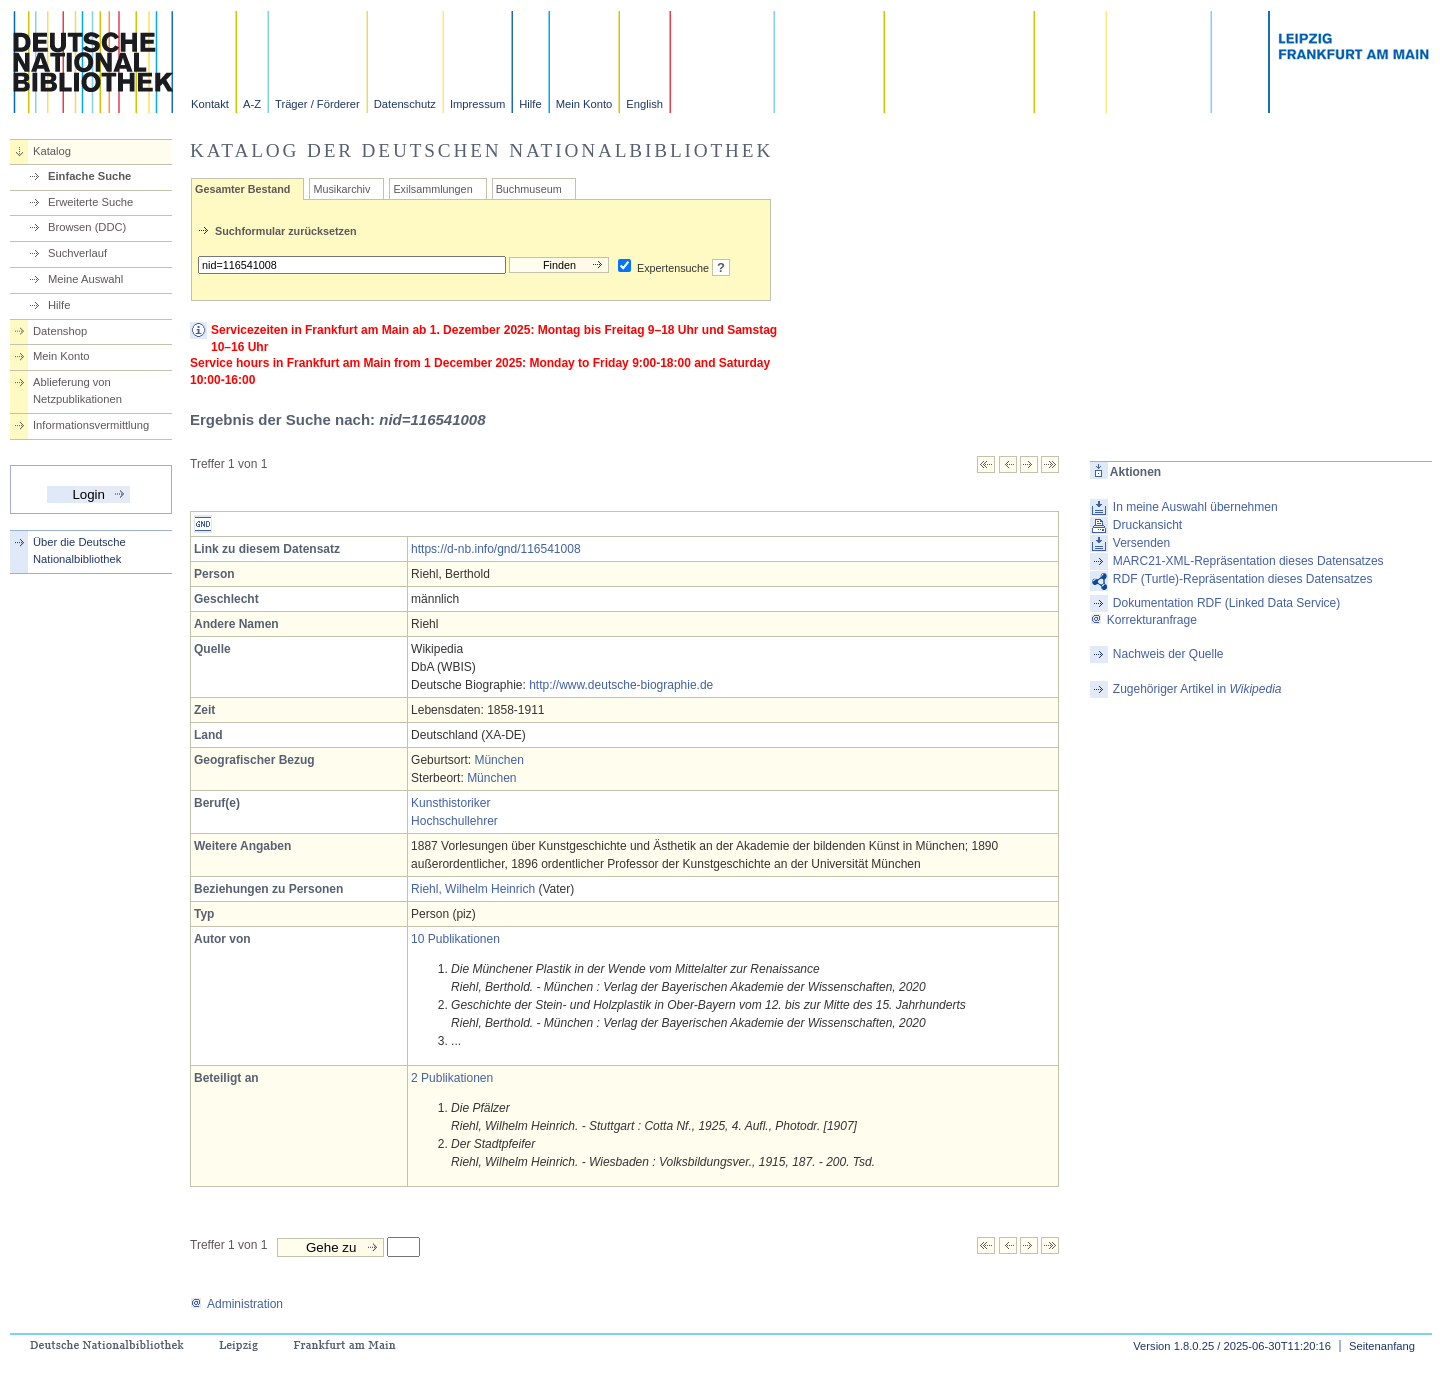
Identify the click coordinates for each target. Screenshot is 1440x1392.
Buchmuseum (529, 189)
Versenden (1141, 543)
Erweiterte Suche (90, 202)
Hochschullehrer (454, 821)
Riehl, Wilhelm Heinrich (473, 889)
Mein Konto (584, 104)
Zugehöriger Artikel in (1197, 689)
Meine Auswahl (85, 279)
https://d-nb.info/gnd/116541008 (495, 549)
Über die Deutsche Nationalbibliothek (79, 550)
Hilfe (530, 104)
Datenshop (60, 331)
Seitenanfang (1382, 1346)
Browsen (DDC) (87, 227)
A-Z (252, 104)
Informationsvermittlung (91, 425)
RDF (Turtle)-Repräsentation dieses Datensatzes (1243, 579)
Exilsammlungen (432, 189)
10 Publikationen (455, 939)
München (498, 760)
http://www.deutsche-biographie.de (621, 685)
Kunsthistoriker (450, 803)
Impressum (477, 104)
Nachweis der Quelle (1168, 654)
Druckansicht (1147, 525)
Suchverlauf (77, 253)
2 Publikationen (452, 1078)
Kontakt (210, 104)
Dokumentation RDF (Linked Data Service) (1226, 603)
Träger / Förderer (317, 104)
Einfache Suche (89, 176)
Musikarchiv (341, 189)
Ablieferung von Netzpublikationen (77, 390)
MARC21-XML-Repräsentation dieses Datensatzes (1248, 561)
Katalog (52, 151)
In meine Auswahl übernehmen (1195, 507)
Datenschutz (405, 104)
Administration (236, 1304)
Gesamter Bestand (242, 189)
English (644, 104)
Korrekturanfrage (1143, 620)
